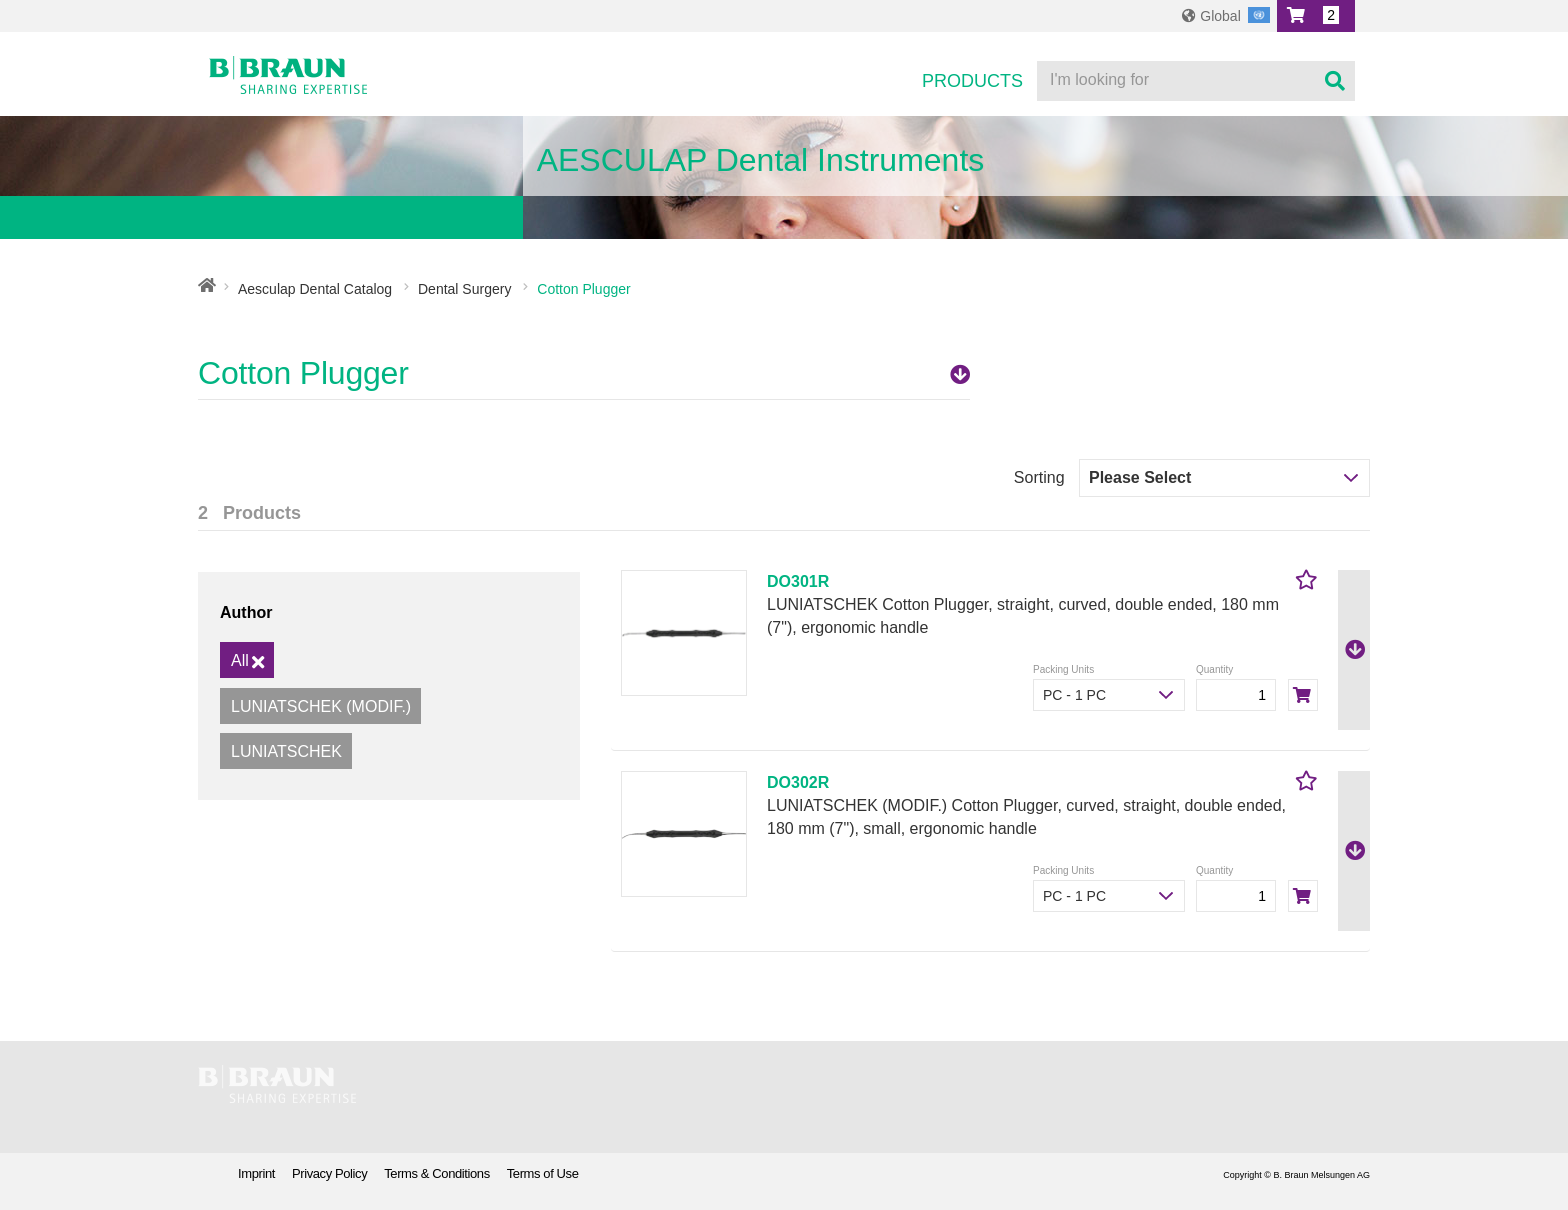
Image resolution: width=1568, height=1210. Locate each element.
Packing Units (1063, 669)
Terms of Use (543, 1173)
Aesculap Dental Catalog (315, 289)
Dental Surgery (464, 289)
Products (972, 81)
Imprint (256, 1173)
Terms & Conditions (437, 1173)
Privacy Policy (329, 1173)
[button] (1316, 16)
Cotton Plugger (584, 373)
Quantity (1214, 669)
